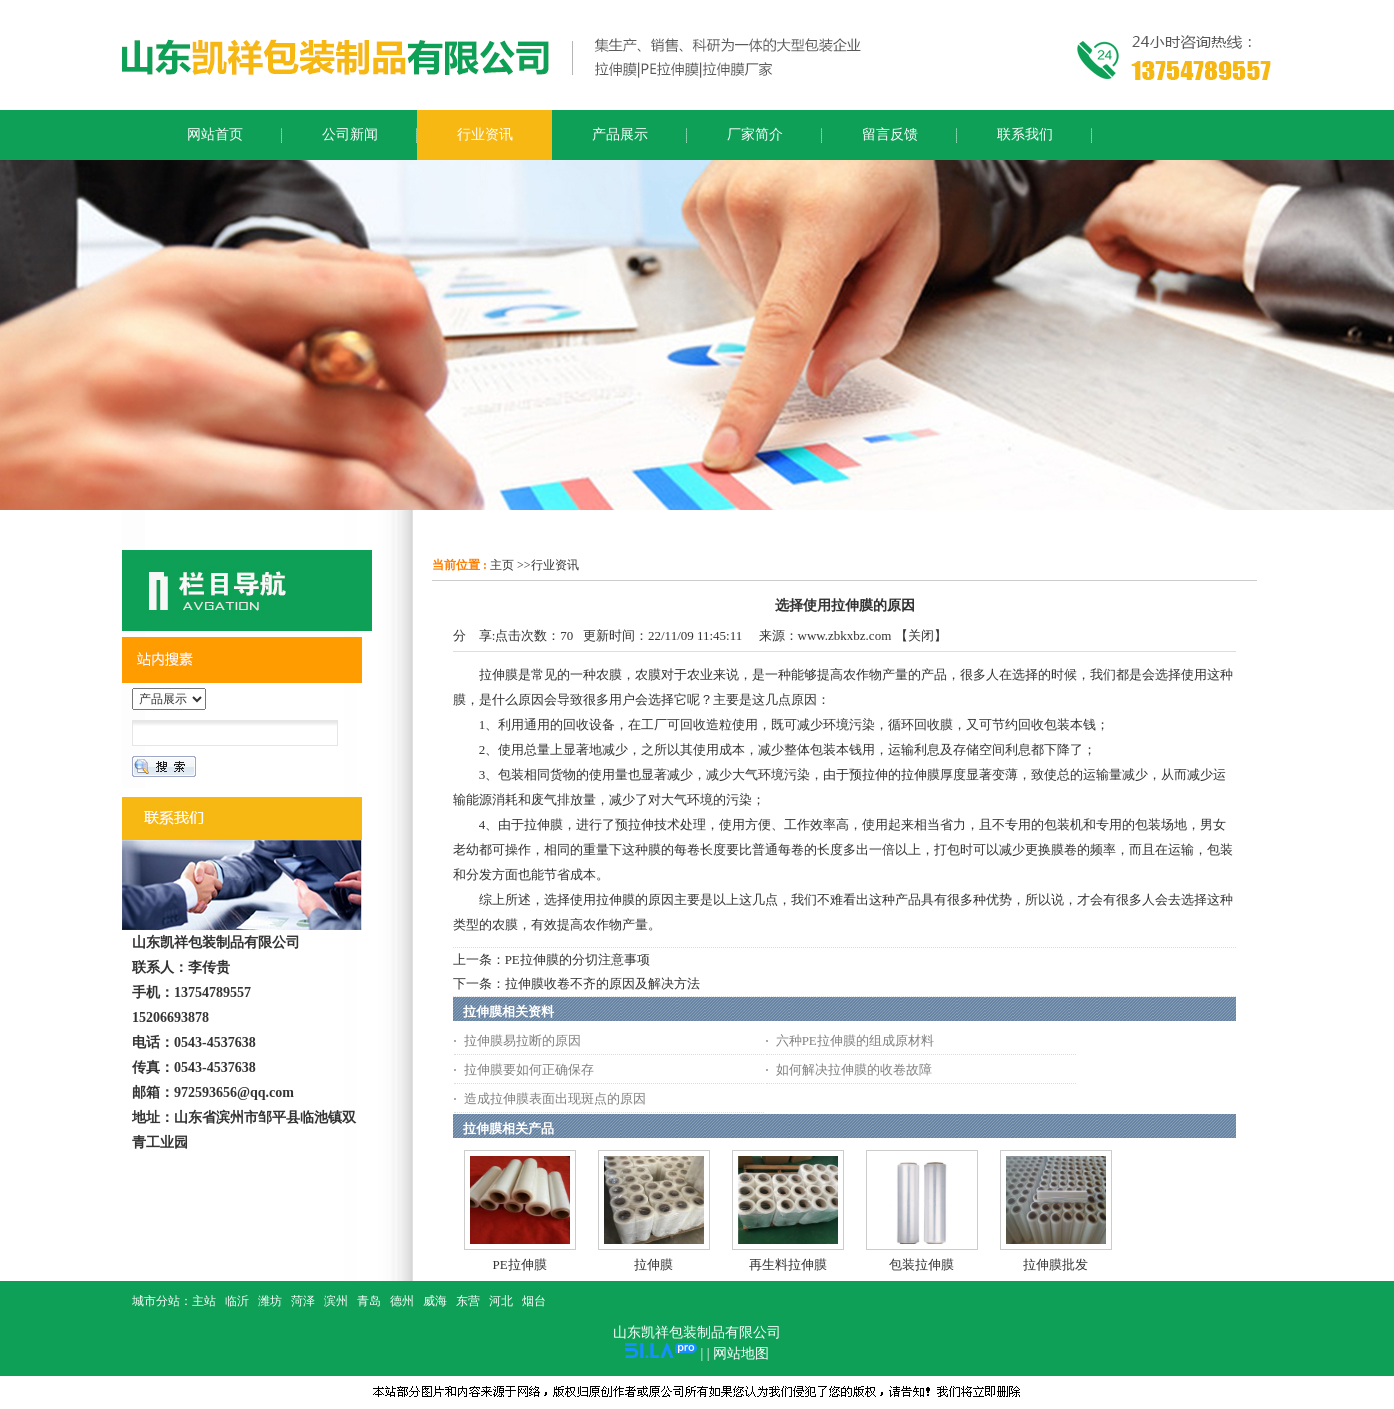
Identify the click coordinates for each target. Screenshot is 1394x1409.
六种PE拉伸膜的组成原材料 (855, 1040)
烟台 (534, 1301)
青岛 (369, 1301)
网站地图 (741, 1353)
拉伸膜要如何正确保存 (529, 1069)
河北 (501, 1301)
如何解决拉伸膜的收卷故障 (854, 1069)
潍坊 (270, 1301)
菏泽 (303, 1301)
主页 (502, 565)
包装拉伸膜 (921, 1264)
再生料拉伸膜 (788, 1264)
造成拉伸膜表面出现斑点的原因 (555, 1098)
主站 (204, 1301)
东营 (468, 1301)
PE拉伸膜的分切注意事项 (577, 959)
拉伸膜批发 (1055, 1264)
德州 (402, 1301)
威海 (435, 1301)
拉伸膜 (653, 1264)
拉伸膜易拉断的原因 (522, 1040)
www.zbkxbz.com (845, 635)
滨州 (336, 1301)
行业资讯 (555, 565)
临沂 (237, 1301)
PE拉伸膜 (520, 1264)
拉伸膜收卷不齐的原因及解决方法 (602, 983)
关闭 (921, 635)
